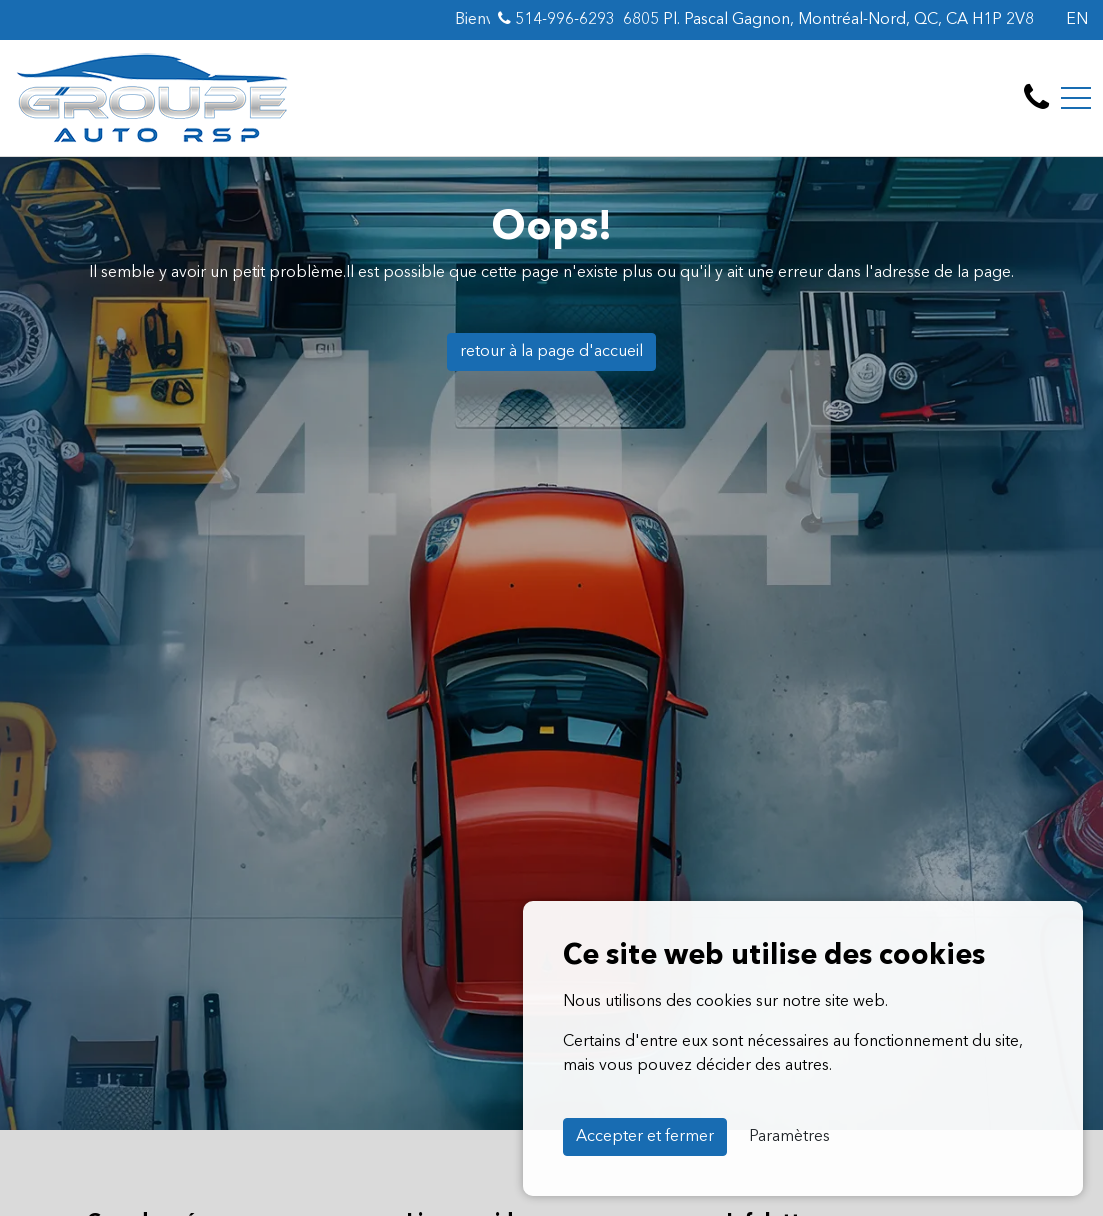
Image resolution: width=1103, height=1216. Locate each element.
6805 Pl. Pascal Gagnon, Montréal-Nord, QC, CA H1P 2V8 (828, 20)
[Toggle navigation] (1076, 98)
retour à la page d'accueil (551, 352)
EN (1077, 20)
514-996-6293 (556, 19)
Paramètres (789, 1137)
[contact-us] (1036, 98)
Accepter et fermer (645, 1137)
